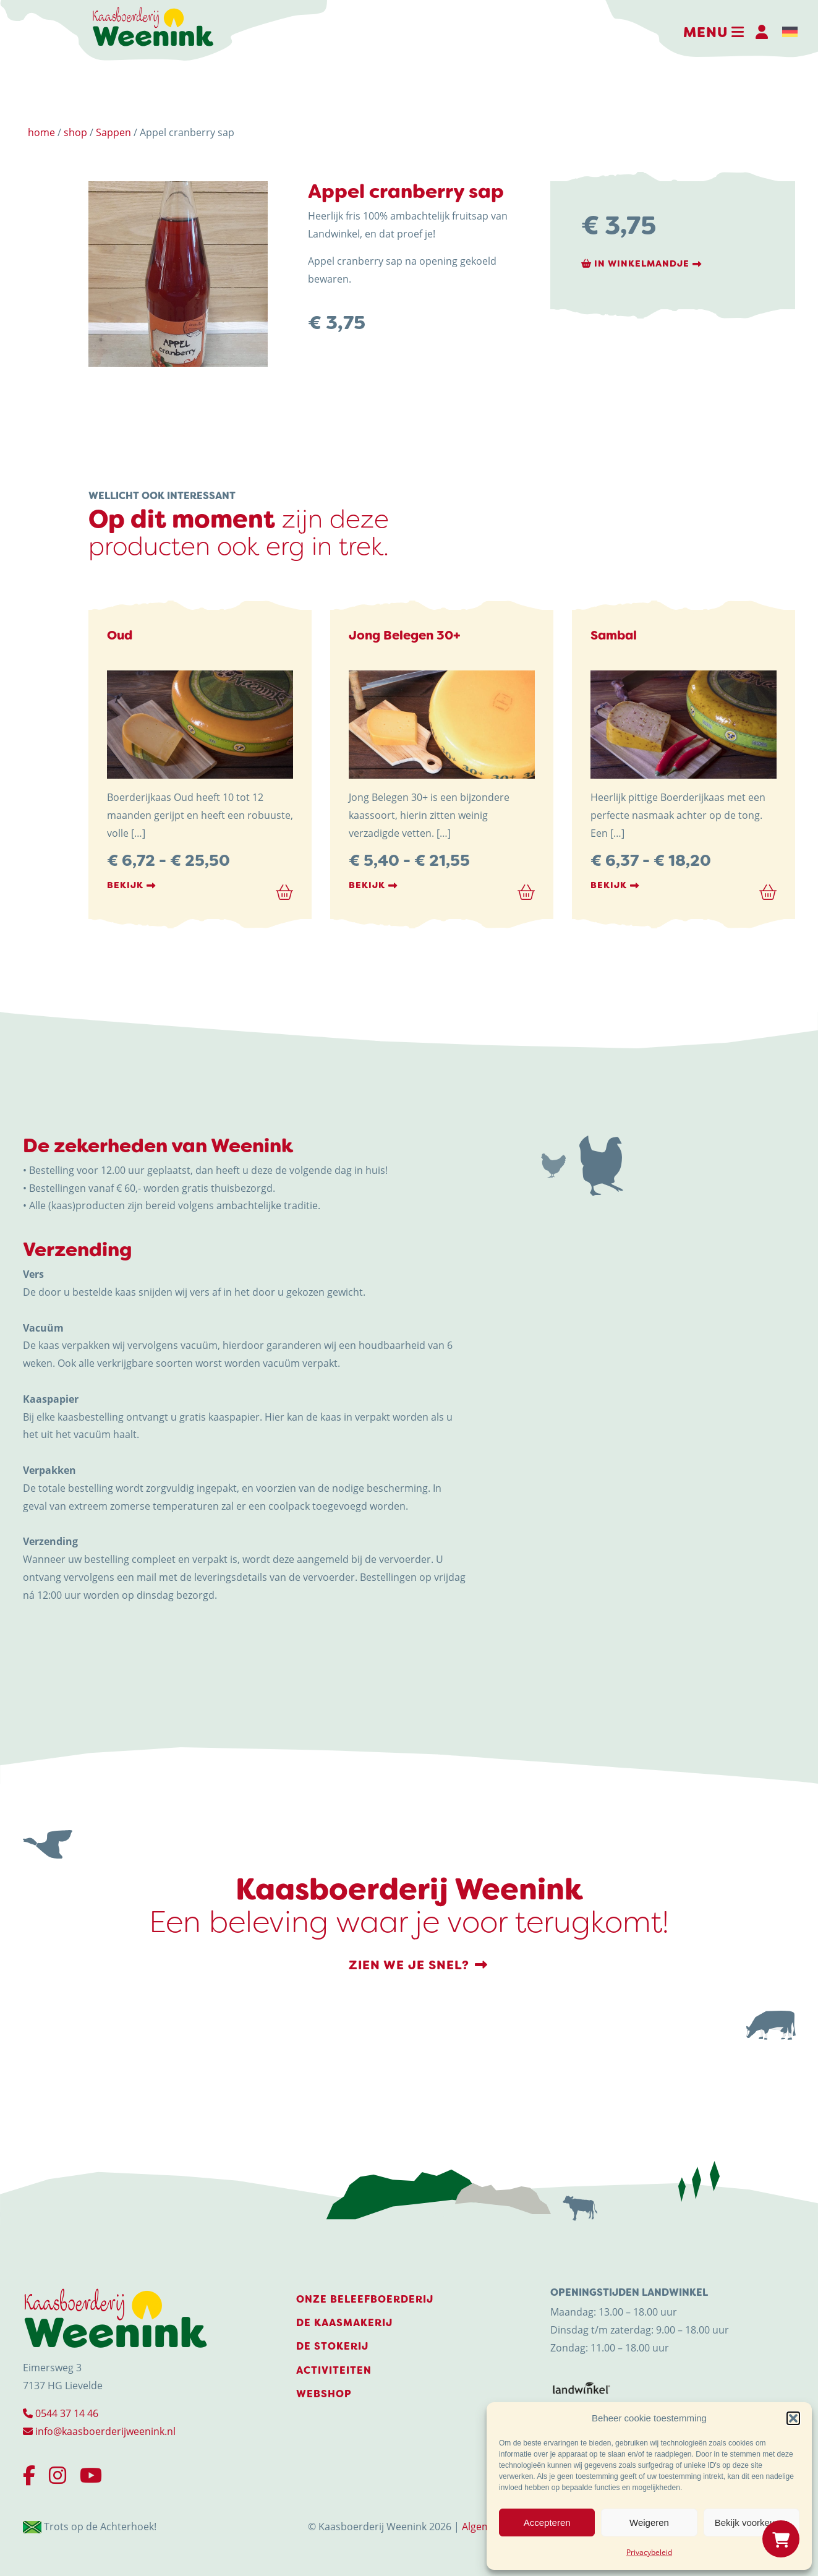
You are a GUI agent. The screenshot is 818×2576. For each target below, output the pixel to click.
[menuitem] (790, 32)
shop (75, 132)
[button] (793, 2418)
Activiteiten (334, 2370)
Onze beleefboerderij (364, 2299)
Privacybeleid (649, 2552)
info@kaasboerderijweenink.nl (99, 2431)
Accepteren (547, 2522)
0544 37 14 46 (60, 2413)
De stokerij (332, 2346)
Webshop (324, 2393)
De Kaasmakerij (344, 2322)
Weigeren (649, 2522)
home (41, 132)
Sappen (113, 132)
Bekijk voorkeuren (751, 2522)
